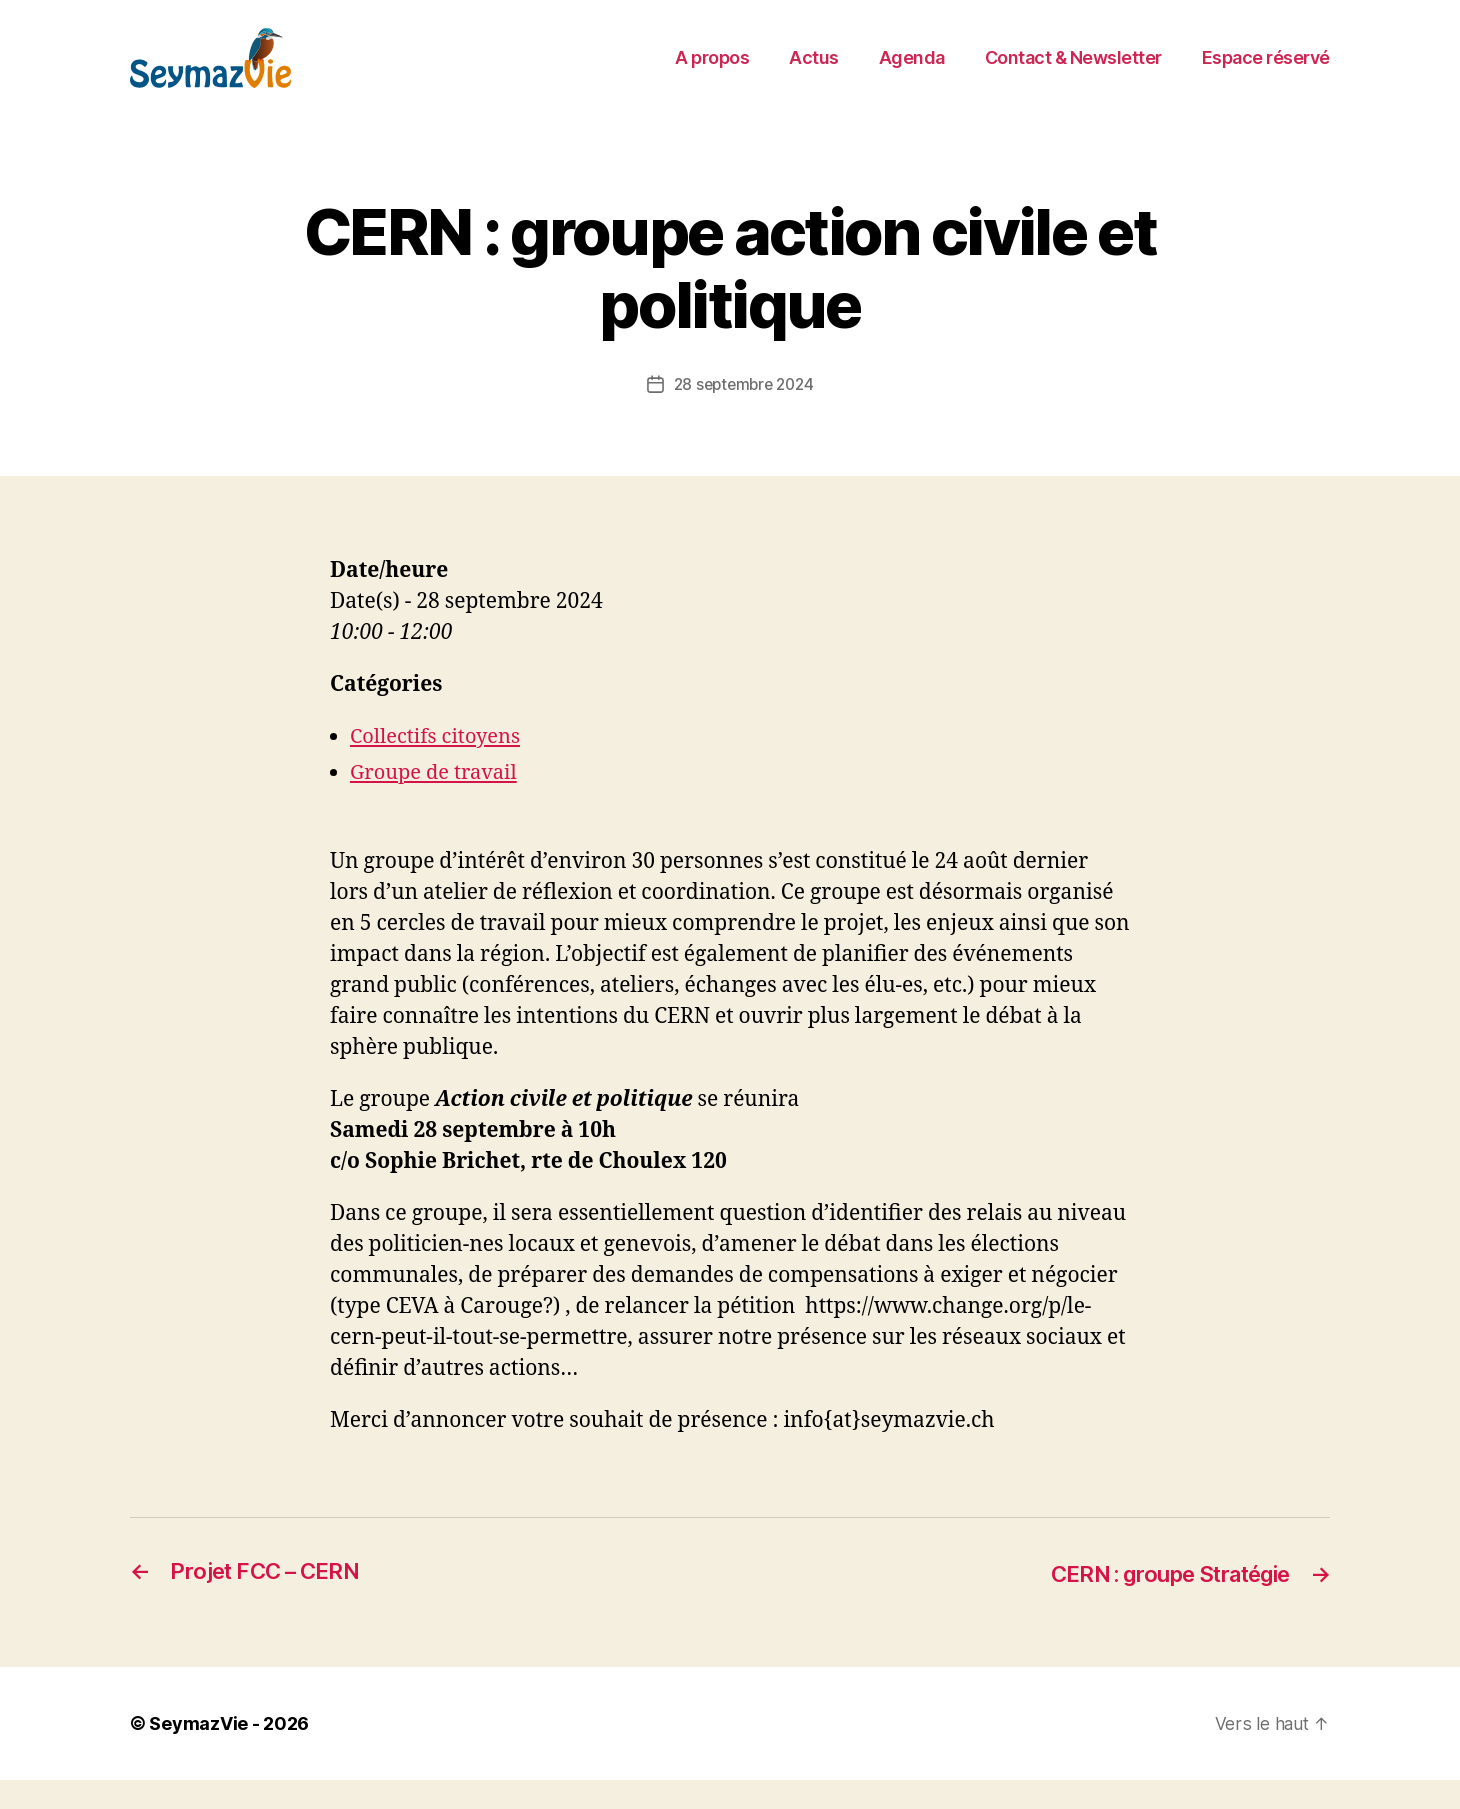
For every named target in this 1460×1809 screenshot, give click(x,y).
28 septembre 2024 (743, 414)
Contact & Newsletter (1073, 72)
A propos (712, 72)
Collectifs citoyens (439, 766)
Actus (814, 72)
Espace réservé (1266, 72)
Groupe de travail (437, 802)
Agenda (912, 72)
